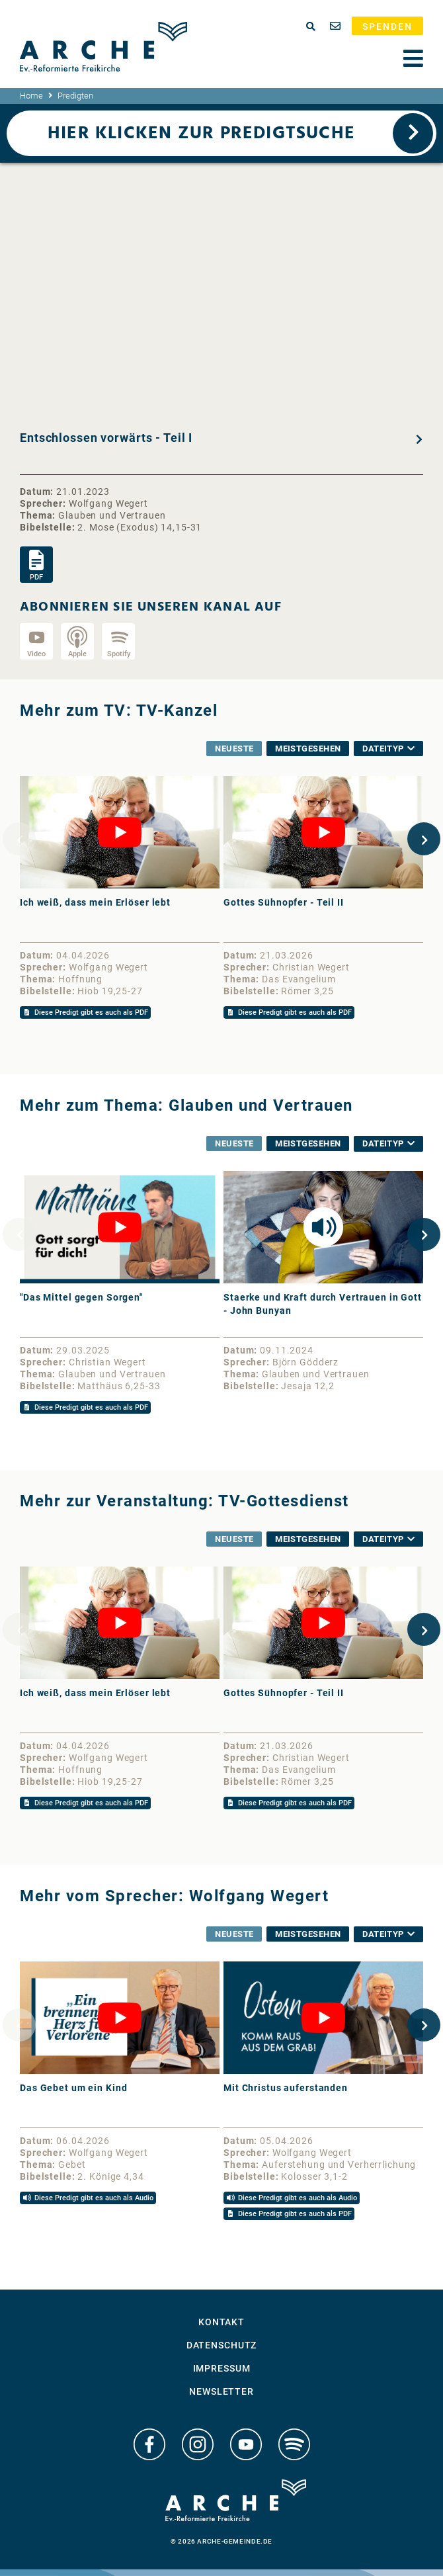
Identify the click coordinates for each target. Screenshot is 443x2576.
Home (31, 96)
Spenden (387, 26)
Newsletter (221, 2391)
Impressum (222, 2368)
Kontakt (221, 2322)
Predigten (75, 96)
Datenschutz (221, 2345)
